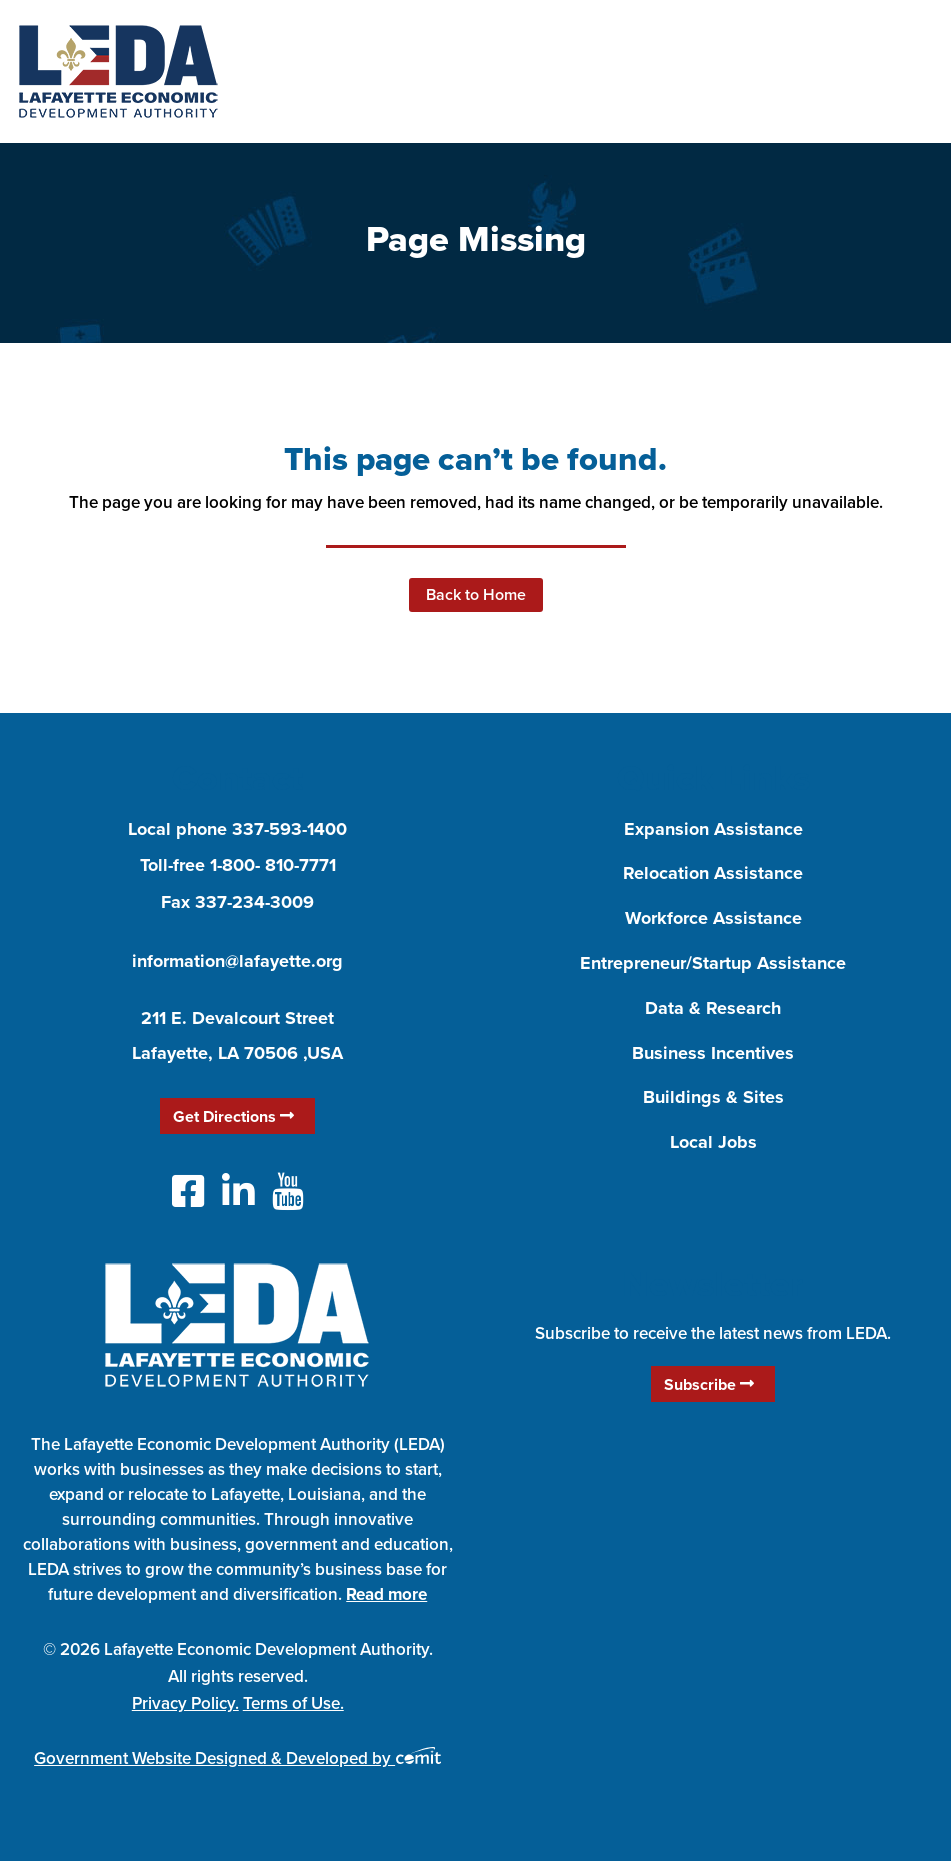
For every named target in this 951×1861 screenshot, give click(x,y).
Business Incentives (713, 1053)
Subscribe (709, 1384)
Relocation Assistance (713, 873)
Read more (386, 1594)
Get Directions (233, 1116)
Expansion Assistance (713, 829)
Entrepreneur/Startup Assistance (713, 963)
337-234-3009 (254, 902)
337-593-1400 (289, 829)
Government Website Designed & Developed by (237, 1758)
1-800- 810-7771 (273, 865)
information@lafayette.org (237, 961)
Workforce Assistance (713, 918)
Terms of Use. (293, 1703)
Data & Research (713, 1008)
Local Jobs (713, 1142)
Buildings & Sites (713, 1097)
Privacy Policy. (185, 1703)
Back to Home (476, 594)
